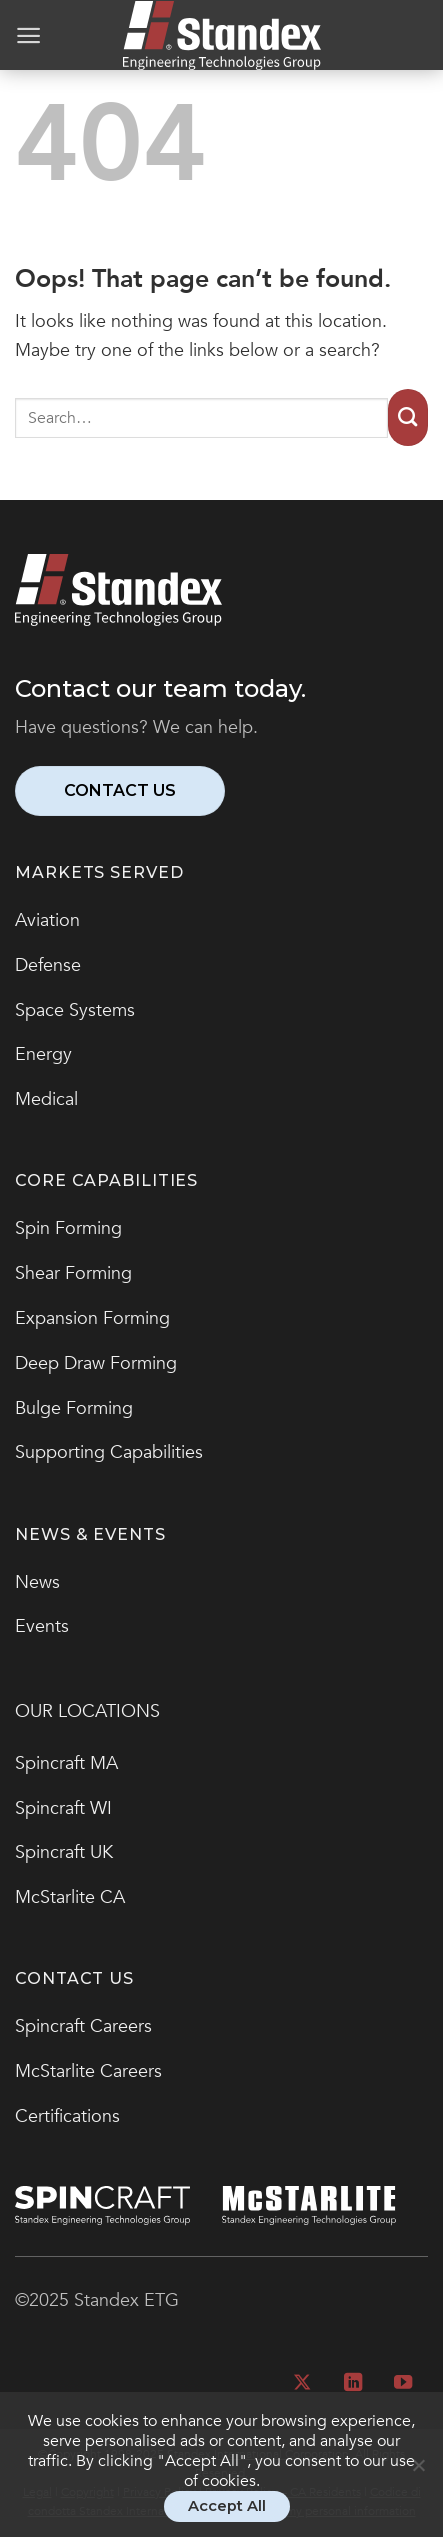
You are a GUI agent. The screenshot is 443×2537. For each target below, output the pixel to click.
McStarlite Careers (88, 2071)
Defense (48, 965)
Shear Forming (73, 1273)
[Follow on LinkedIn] (352, 2383)
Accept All (227, 2506)
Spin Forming (68, 1228)
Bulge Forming (74, 1408)
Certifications (67, 2116)
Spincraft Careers (83, 2026)
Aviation (47, 920)
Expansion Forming (92, 1318)
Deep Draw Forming (96, 1363)
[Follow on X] (302, 2383)
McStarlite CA (70, 1897)
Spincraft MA (66, 1763)
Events (42, 1626)
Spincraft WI (63, 1808)
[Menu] (28, 35)
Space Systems (75, 1010)
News (37, 1582)
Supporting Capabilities (109, 1452)
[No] (418, 2474)
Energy (43, 1054)
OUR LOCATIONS (87, 1711)
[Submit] (408, 417)
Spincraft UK (64, 1852)
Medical (46, 1099)
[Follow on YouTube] (403, 2383)
